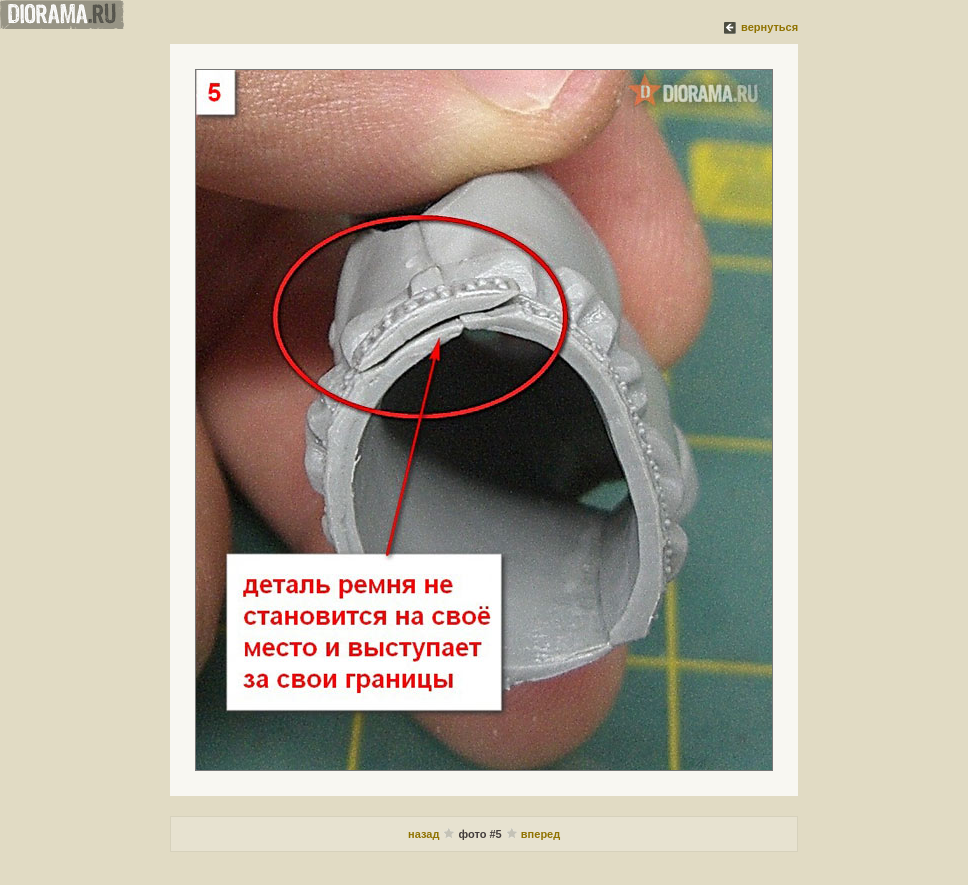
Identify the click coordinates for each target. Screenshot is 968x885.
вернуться (769, 27)
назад (423, 834)
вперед (540, 834)
